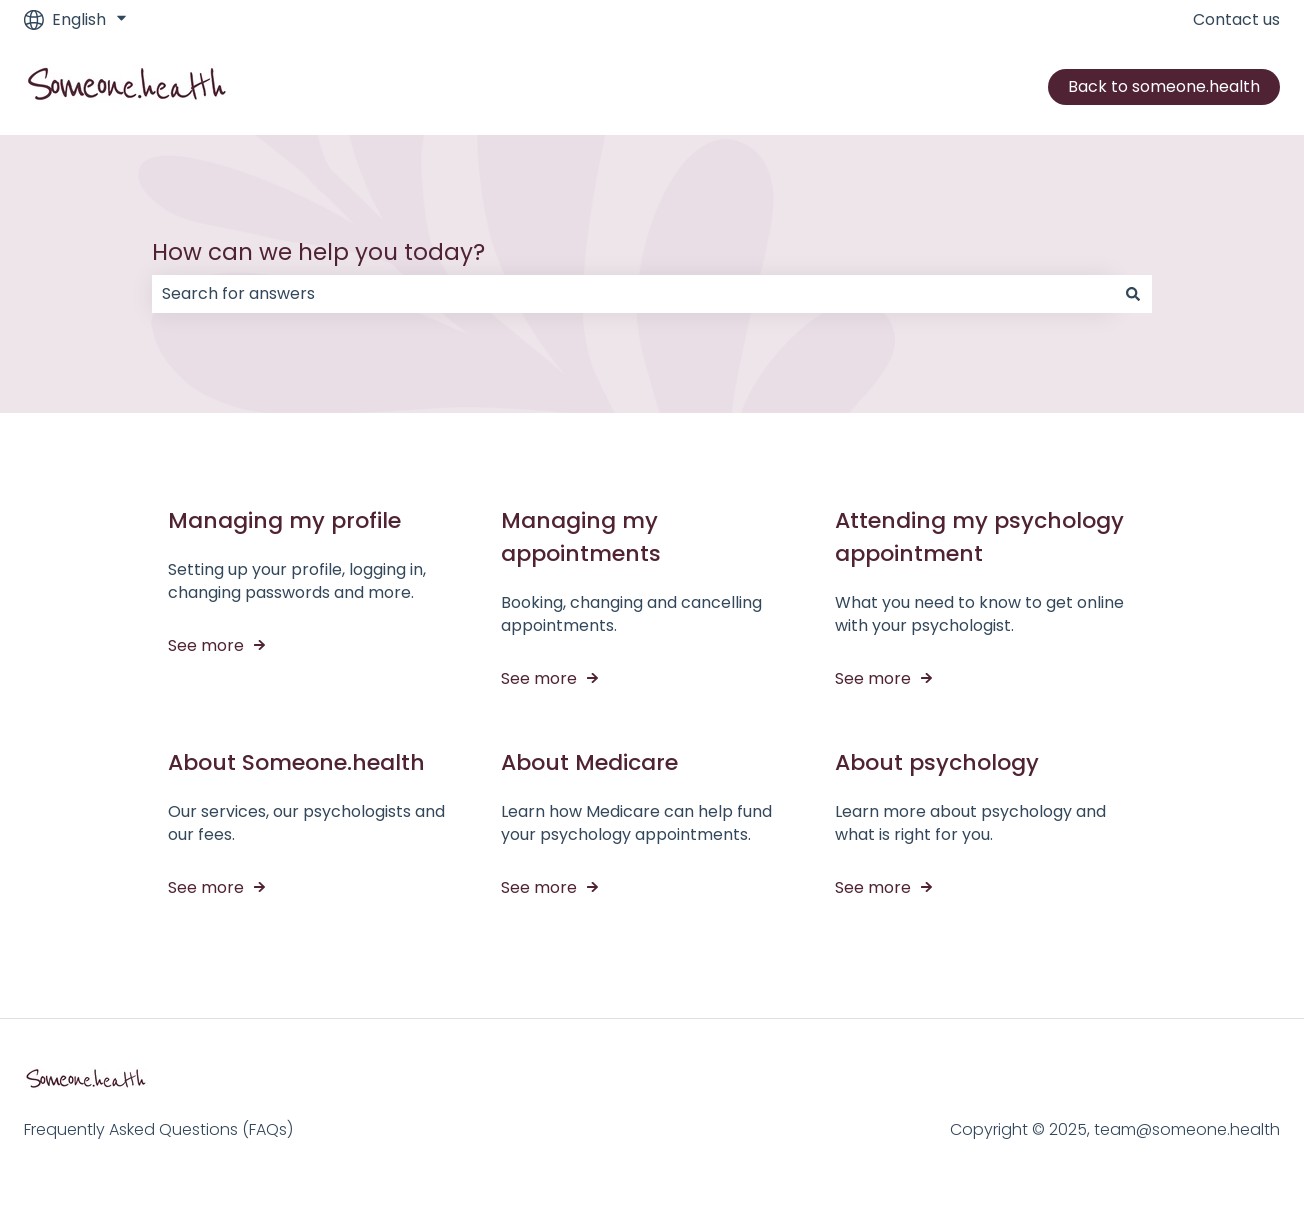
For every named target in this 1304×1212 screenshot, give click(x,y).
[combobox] (633, 294)
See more (206, 645)
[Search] (1133, 294)
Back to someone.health (1164, 86)
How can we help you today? (318, 252)
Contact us (1236, 20)
